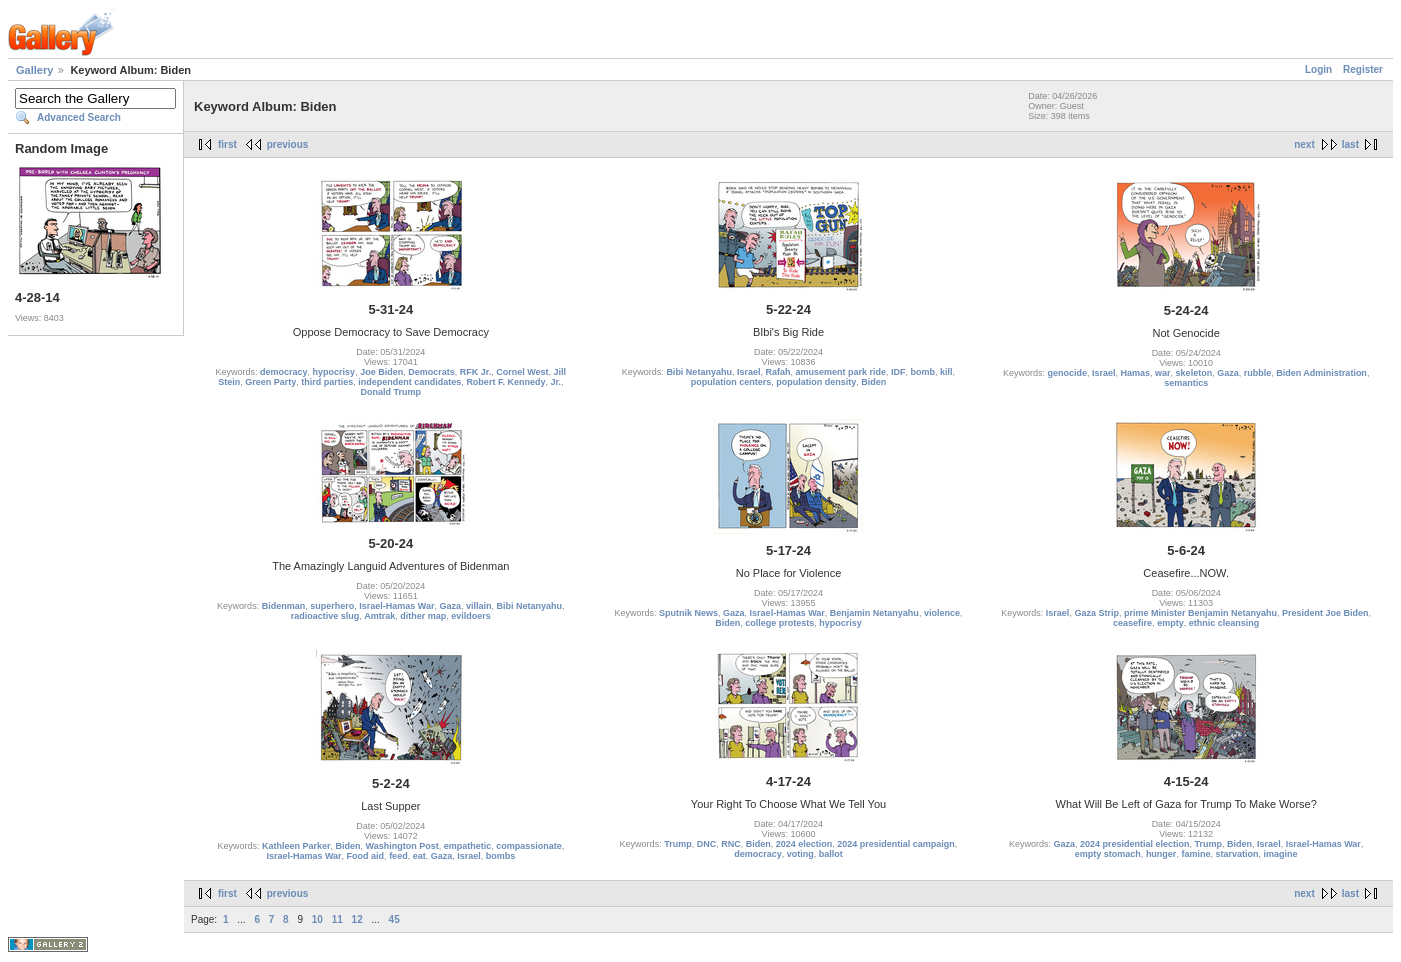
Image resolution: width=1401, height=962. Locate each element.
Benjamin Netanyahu (874, 613)
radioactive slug (325, 616)
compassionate (529, 846)
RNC (731, 844)
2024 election (804, 844)
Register (1363, 69)
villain (479, 606)
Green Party (270, 382)
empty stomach (1108, 854)
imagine (1280, 854)
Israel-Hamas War (396, 606)
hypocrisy (334, 372)
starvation (1236, 854)
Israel (749, 372)
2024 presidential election (1135, 844)
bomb (923, 372)
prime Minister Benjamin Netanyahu (1200, 613)
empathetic (468, 846)
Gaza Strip (1096, 613)
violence (942, 613)
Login (1318, 69)
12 (357, 919)
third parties (327, 382)
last (1350, 144)
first (227, 144)
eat (419, 856)
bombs (501, 856)
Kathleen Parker (296, 846)
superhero (332, 606)
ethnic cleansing (1224, 623)
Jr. (555, 382)
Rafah (777, 372)
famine (1195, 854)
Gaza (1228, 373)
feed (398, 856)
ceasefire (1132, 623)
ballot (831, 854)
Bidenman (284, 606)
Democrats (431, 372)
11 (337, 919)
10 (317, 919)
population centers (731, 382)
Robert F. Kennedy (505, 382)
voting (800, 854)
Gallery (34, 70)
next (1304, 144)
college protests (779, 623)
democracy (284, 372)
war (1163, 373)
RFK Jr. (476, 372)
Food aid (366, 856)
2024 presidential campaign (896, 844)
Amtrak (379, 616)
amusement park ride (840, 372)
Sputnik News (688, 613)
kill (946, 372)
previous (288, 144)
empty (1170, 623)
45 (394, 919)
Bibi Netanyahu (699, 372)
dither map (423, 616)
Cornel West (522, 372)
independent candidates (409, 382)
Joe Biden (381, 372)
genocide (1067, 373)
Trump (678, 844)
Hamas (1136, 373)
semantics (1186, 383)
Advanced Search (79, 117)
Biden (873, 382)
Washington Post (402, 846)
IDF (898, 372)
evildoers (471, 616)
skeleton (1194, 373)
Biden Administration (1321, 373)
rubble (1258, 373)
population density (816, 382)
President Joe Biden (1325, 613)
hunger (1161, 854)
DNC (707, 844)
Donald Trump (391, 392)
